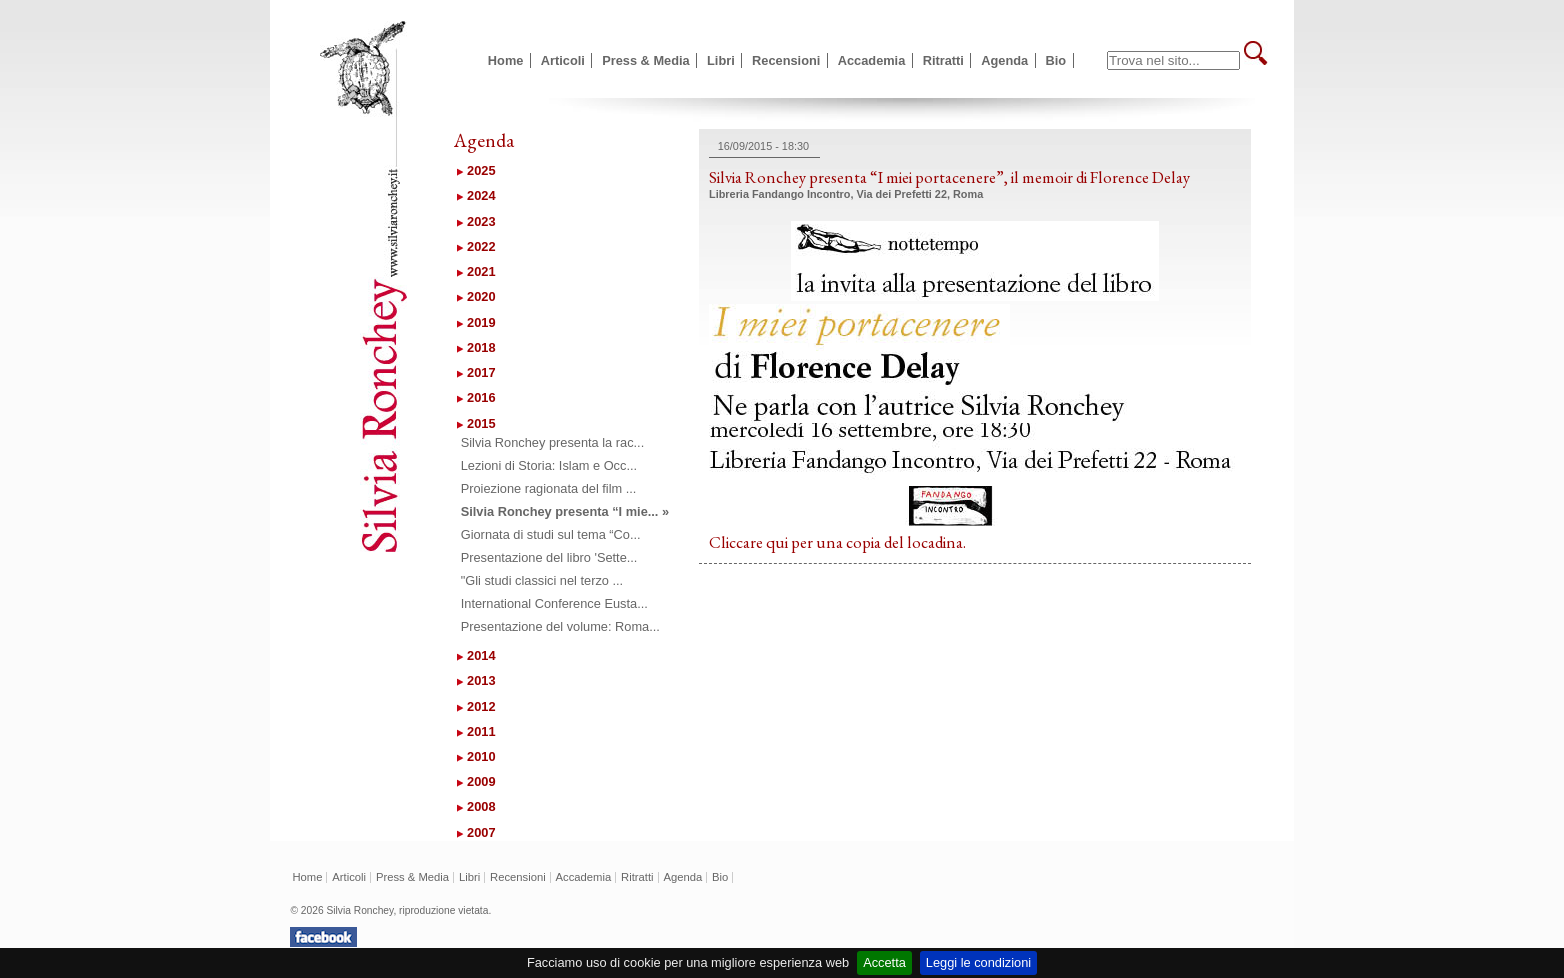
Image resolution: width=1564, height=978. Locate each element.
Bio (1056, 60)
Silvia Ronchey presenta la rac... (553, 442)
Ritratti (943, 60)
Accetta (884, 962)
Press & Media (646, 60)
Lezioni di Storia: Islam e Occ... (549, 465)
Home (506, 60)
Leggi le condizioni (978, 962)
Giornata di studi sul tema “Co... (551, 534)
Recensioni (786, 60)
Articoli (563, 60)
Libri (721, 60)
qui (777, 542)
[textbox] (1173, 60)
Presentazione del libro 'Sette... (549, 557)
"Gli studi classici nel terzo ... (542, 580)
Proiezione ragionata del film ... (549, 488)
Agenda (1004, 60)
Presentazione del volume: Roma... (560, 626)
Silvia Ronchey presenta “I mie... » (565, 511)
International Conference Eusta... (554, 603)
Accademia (872, 60)
